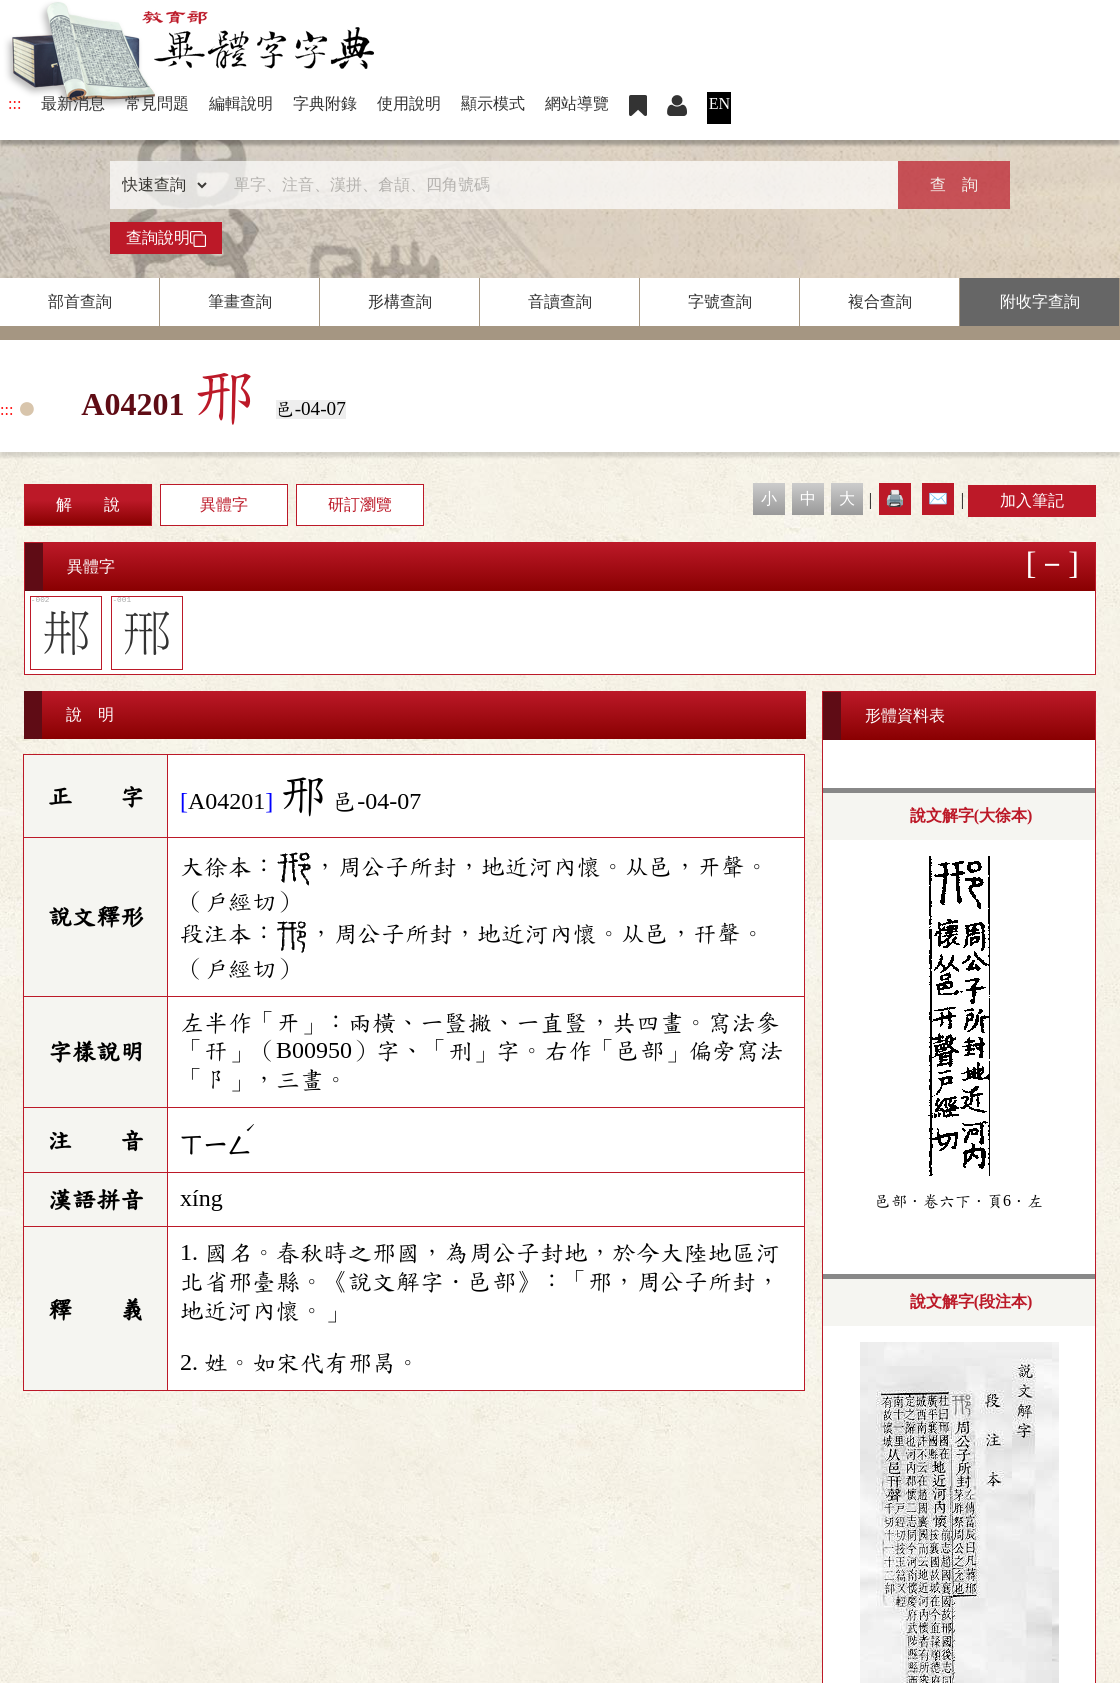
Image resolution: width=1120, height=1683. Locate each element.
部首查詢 (80, 301)
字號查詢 (720, 301)
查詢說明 (166, 238)
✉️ (938, 498)
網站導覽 (577, 103)
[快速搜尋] (553, 185)
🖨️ (895, 498)
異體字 (224, 504)
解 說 (88, 504)
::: (14, 103)
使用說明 (409, 103)
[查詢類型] (160, 185)
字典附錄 (325, 103)
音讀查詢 (560, 301)
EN (719, 103)
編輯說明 (241, 103)
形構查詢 (400, 301)
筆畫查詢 (240, 301)
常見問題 (157, 103)
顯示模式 (493, 103)
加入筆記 (1032, 500)
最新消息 (73, 103)
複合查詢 (880, 301)
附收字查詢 (1040, 301)
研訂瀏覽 (360, 504)
